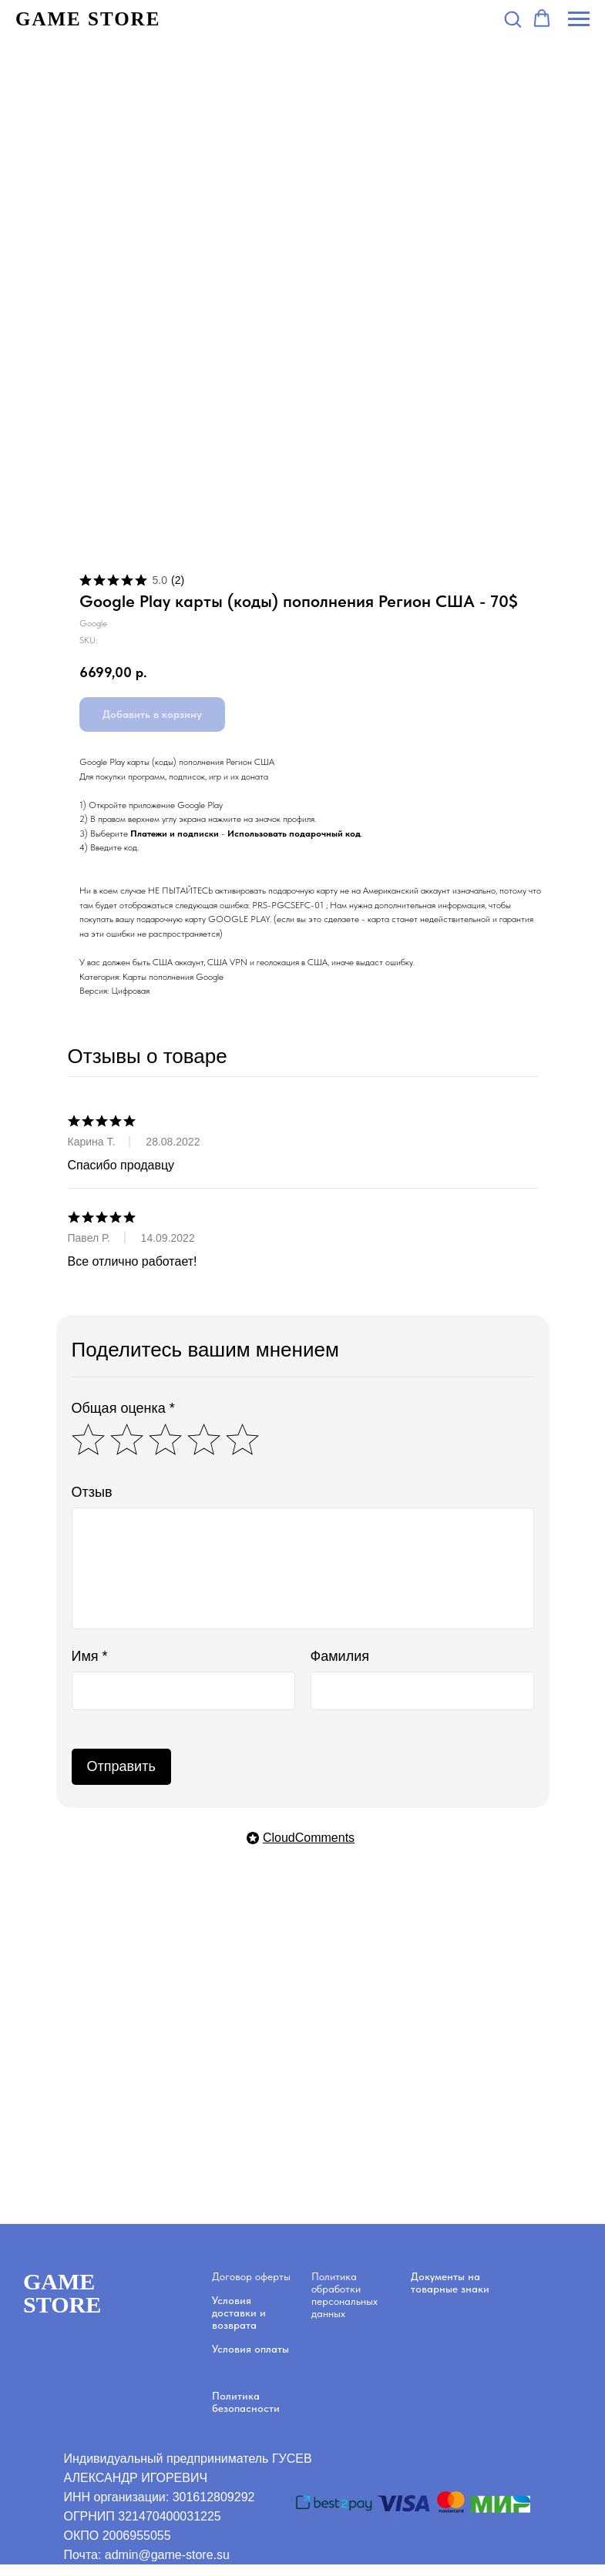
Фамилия (340, 1656)
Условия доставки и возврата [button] (239, 2312)
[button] (512, 18)
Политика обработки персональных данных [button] (344, 2294)
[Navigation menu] (579, 19)
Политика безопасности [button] (246, 2402)
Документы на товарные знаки (450, 2282)
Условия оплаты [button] (250, 2349)
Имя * (90, 1656)
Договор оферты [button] (251, 2276)
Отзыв (92, 1492)
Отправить (121, 1766)
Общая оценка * (123, 1408)
